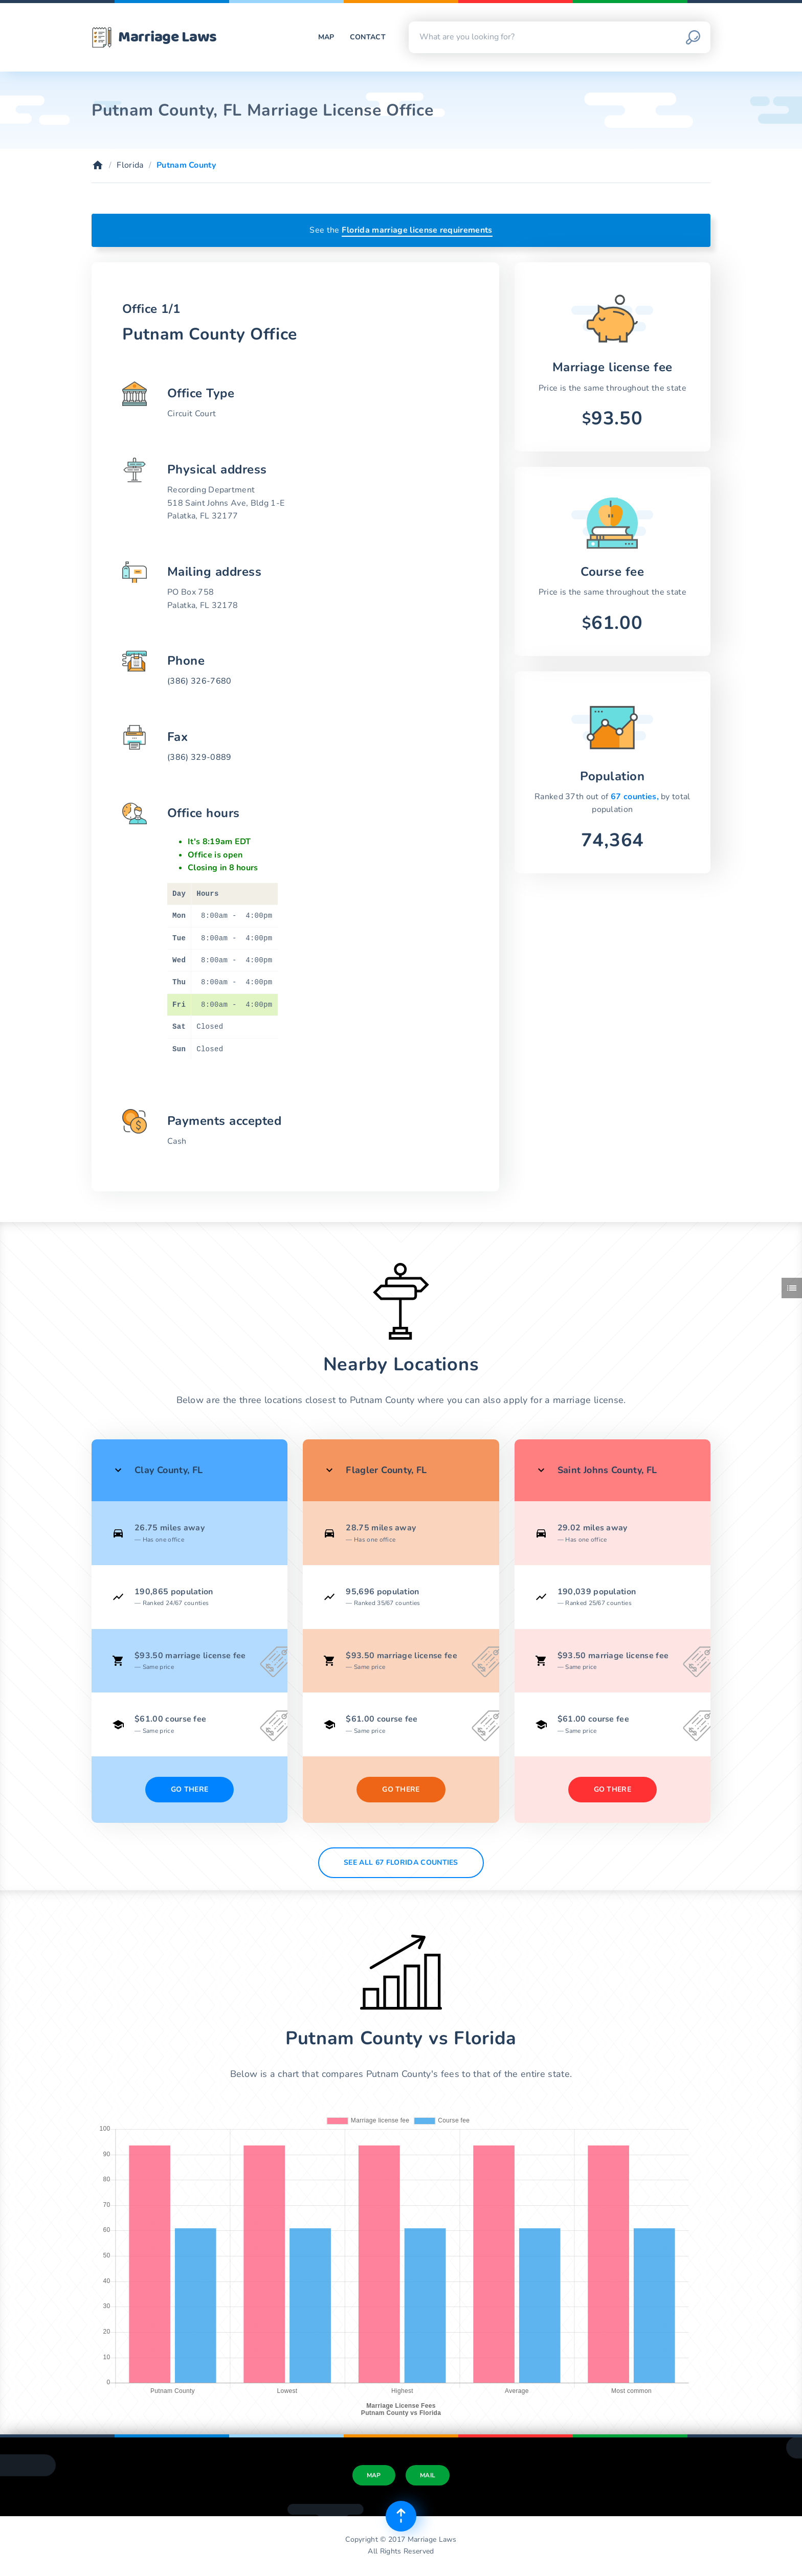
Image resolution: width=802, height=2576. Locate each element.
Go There (190, 1789)
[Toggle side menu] (792, 1288)
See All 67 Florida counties (401, 1862)
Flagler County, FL (386, 1470)
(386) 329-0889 (199, 757)
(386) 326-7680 (199, 681)
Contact (368, 37)
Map (326, 37)
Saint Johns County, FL (607, 1470)
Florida (130, 165)
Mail (427, 2475)
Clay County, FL (169, 1470)
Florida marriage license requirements (417, 230)
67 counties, (636, 796)
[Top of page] (401, 2516)
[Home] (98, 165)
